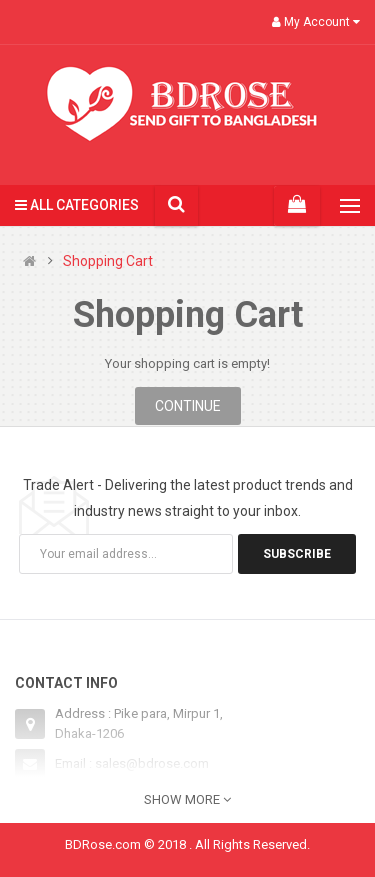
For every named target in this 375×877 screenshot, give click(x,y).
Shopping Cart (108, 261)
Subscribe (297, 554)
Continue (188, 406)
